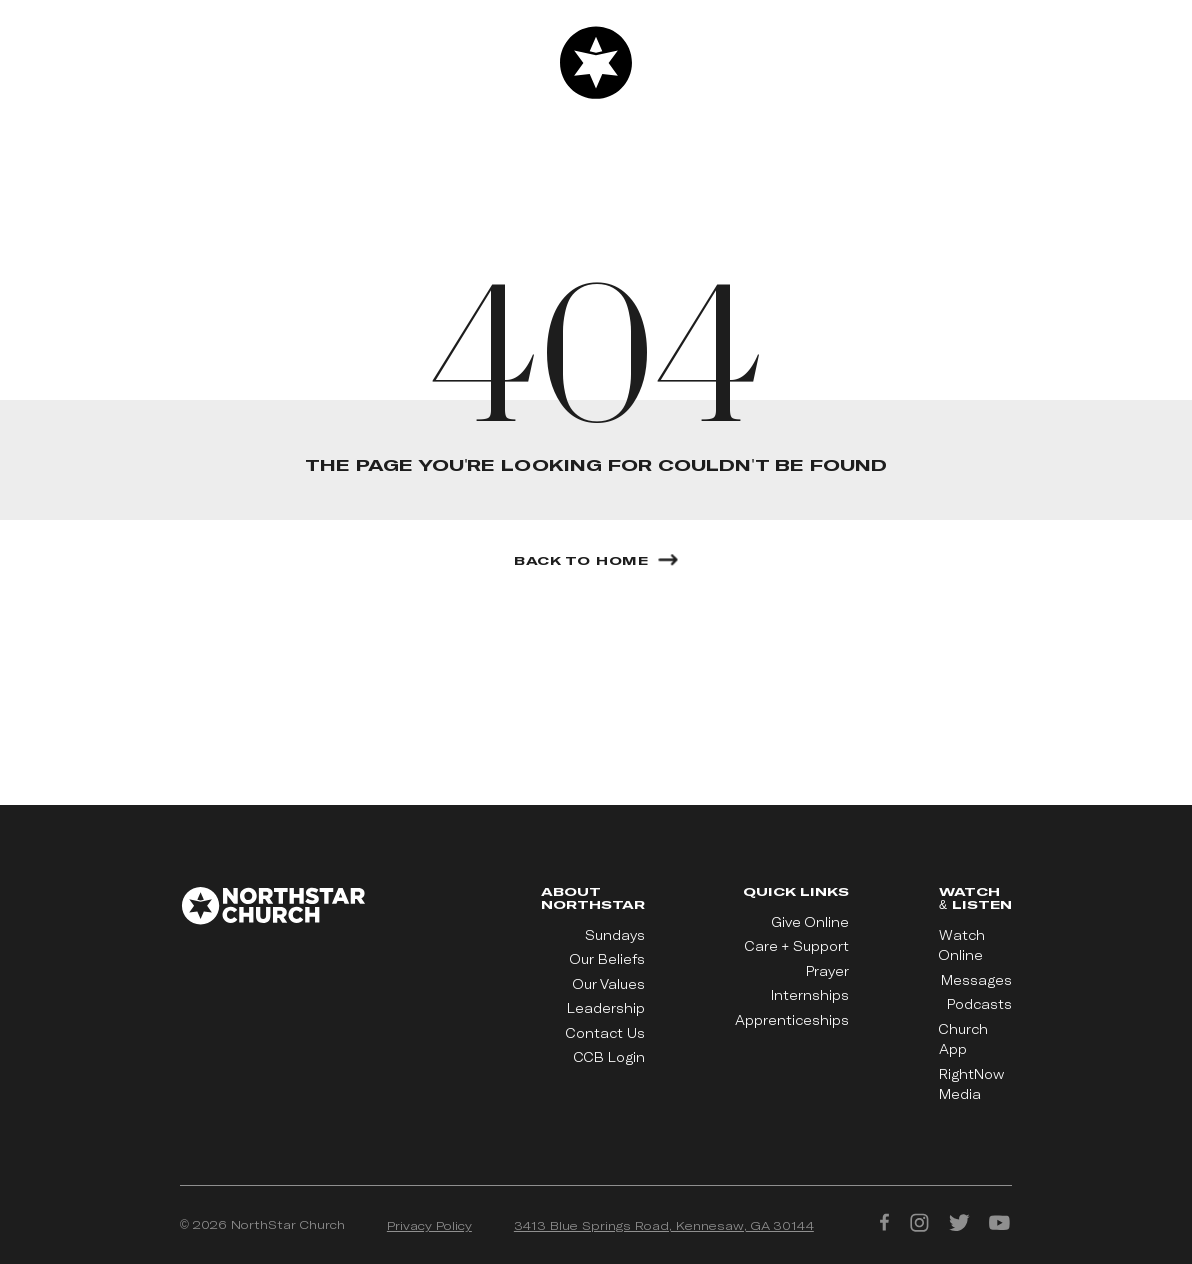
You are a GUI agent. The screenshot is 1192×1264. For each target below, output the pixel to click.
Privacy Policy (429, 1225)
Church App (963, 1039)
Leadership (606, 1008)
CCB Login (609, 1057)
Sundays (615, 935)
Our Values (609, 984)
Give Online (810, 922)
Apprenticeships (792, 1020)
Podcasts (979, 1004)
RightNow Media (971, 1084)
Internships (810, 995)
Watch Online (962, 945)
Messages (976, 980)
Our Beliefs (607, 959)
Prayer (827, 971)
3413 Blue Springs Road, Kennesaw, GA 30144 (664, 1225)
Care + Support (797, 946)
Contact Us (605, 1033)
